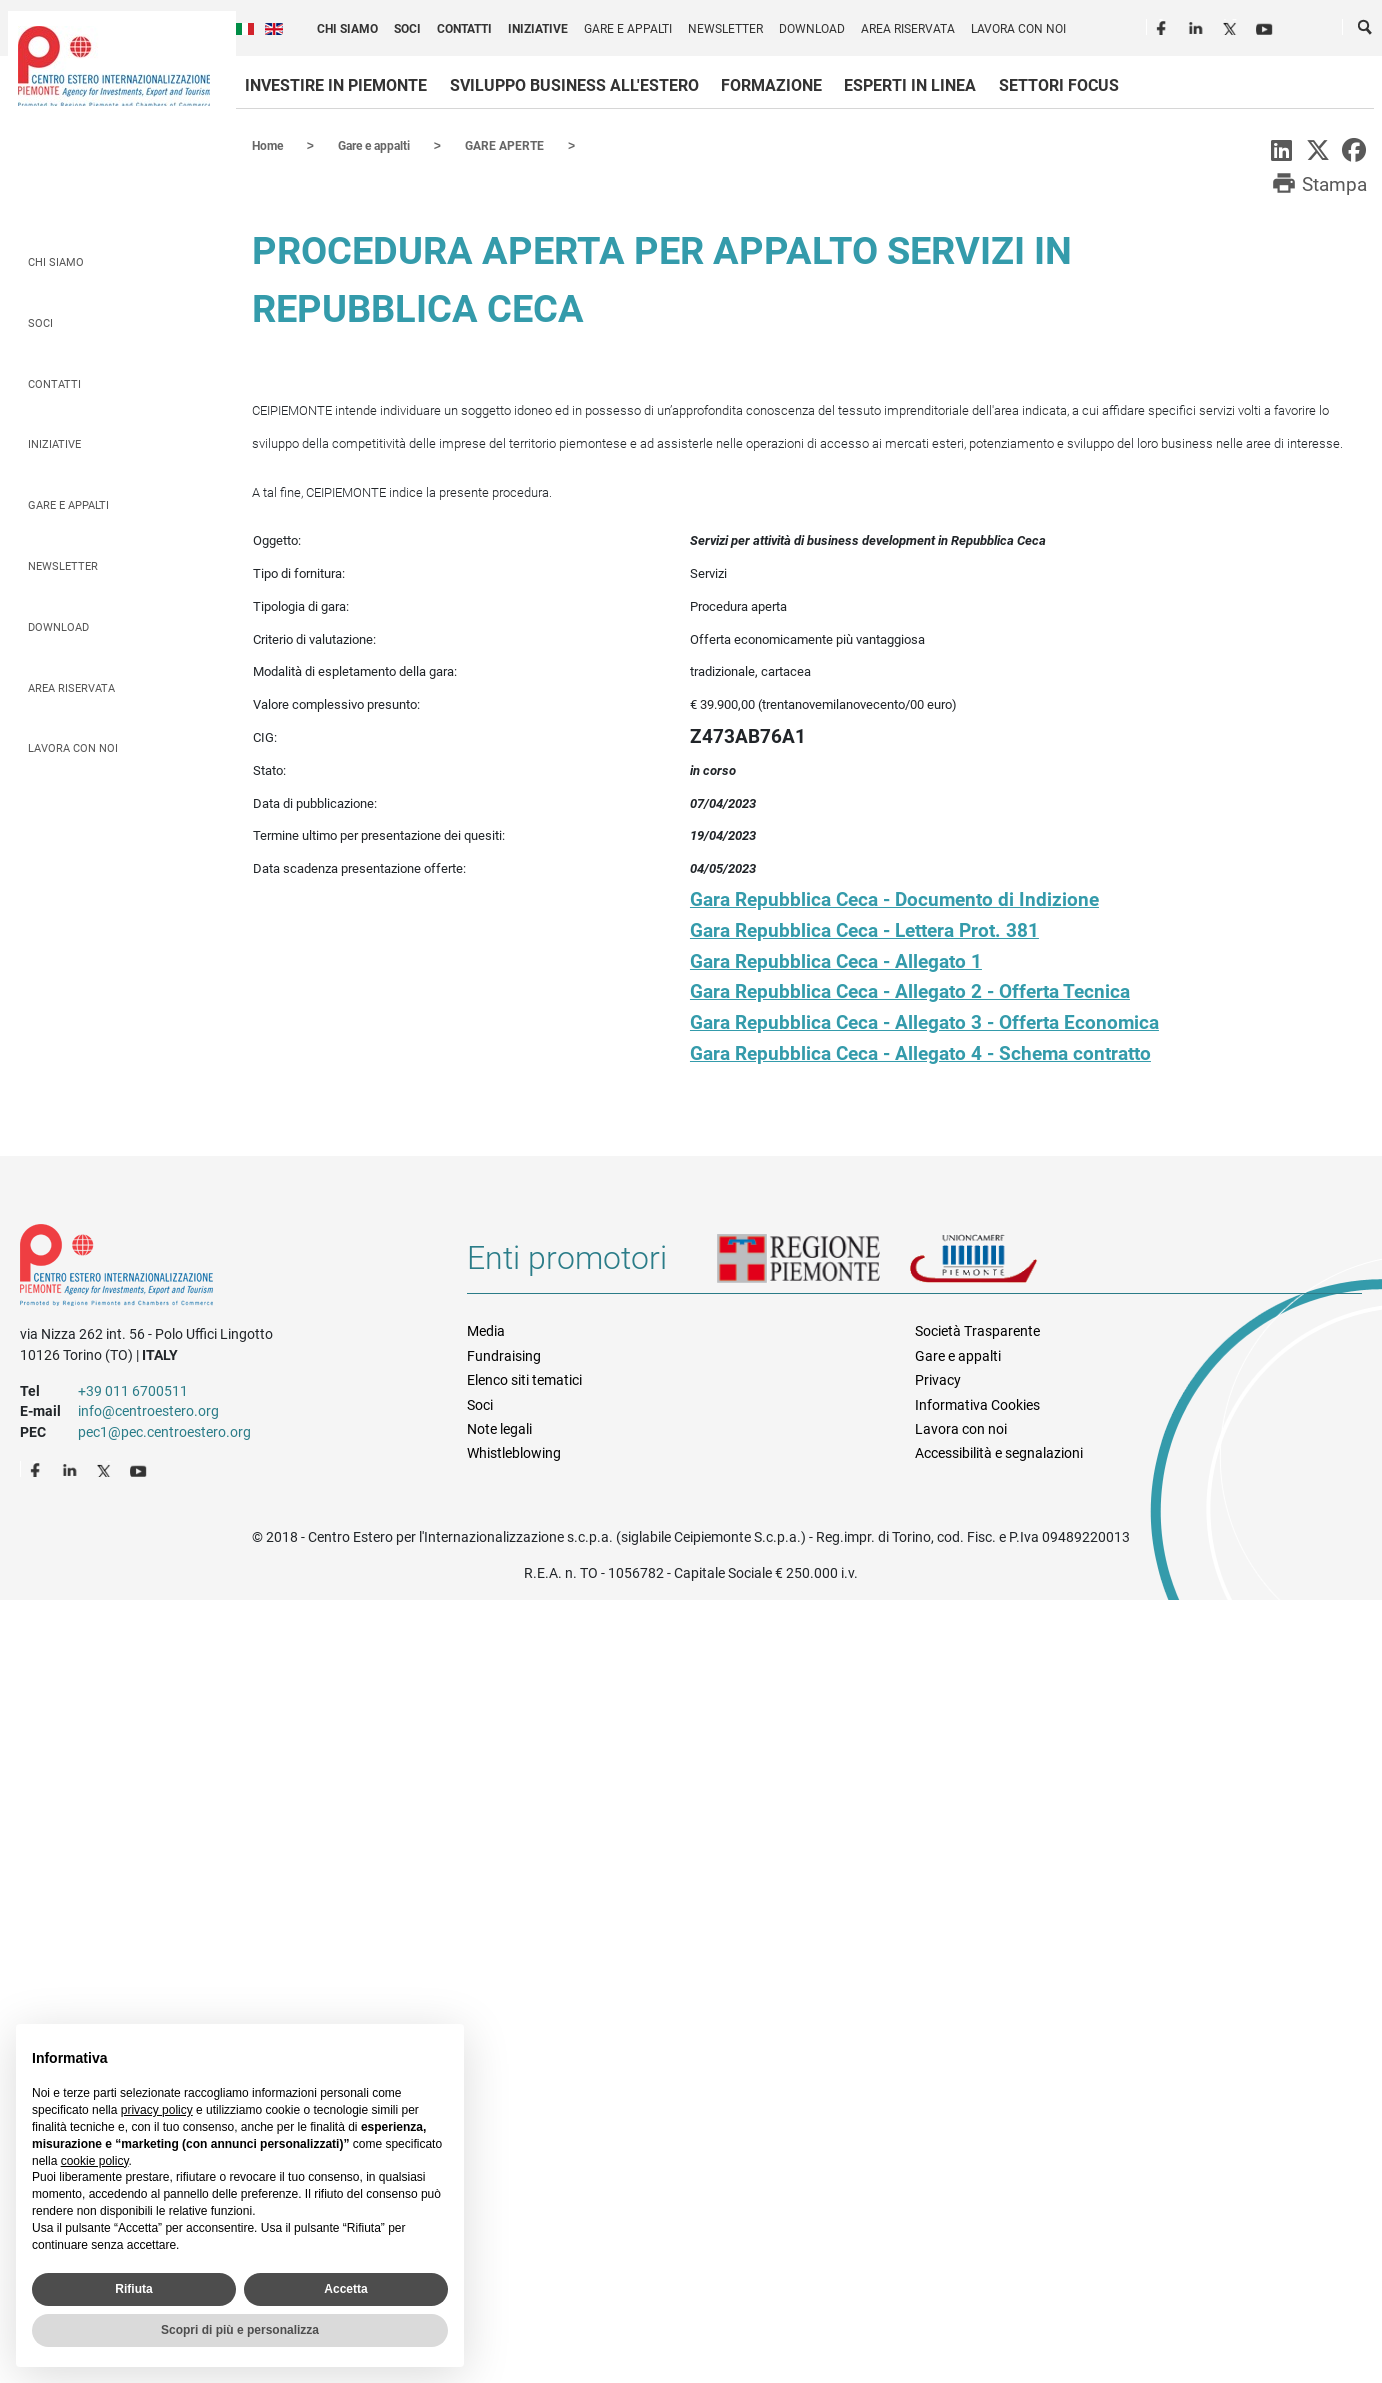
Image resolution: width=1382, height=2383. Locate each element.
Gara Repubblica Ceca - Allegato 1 (836, 960)
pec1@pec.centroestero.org (164, 1431)
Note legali (499, 1428)
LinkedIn (1198, 26)
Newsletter (725, 29)
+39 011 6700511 (133, 1390)
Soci (407, 29)
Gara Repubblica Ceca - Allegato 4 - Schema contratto (920, 1052)
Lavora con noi (1018, 29)
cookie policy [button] (95, 2161)
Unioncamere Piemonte (1001, 1265)
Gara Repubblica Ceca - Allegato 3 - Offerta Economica (924, 1021)
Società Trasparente (977, 1330)
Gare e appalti (628, 29)
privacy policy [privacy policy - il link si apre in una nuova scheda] (157, 2110)
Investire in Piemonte (336, 85)
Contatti (464, 29)
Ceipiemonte (114, 66)
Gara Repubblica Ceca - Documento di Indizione (894, 898)
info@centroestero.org (148, 1410)
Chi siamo (347, 29)
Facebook (1164, 26)
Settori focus (1059, 85)
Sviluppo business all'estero (574, 85)
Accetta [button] (345, 2289)
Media (486, 1330)
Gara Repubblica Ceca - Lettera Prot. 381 (864, 929)
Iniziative (538, 29)
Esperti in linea (910, 85)
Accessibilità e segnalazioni (999, 1452)
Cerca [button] (1366, 31)
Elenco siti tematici (524, 1379)
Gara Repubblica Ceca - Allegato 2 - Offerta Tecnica (910, 990)
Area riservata (908, 29)
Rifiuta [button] (133, 2289)
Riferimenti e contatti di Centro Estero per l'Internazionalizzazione (221, 1268)
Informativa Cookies (977, 1404)
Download (812, 29)
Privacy (938, 1379)
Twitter (1232, 26)
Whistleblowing (514, 1452)
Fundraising (504, 1355)
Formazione (771, 85)
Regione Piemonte (813, 1265)
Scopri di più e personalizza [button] (240, 2330)
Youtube (1266, 26)
